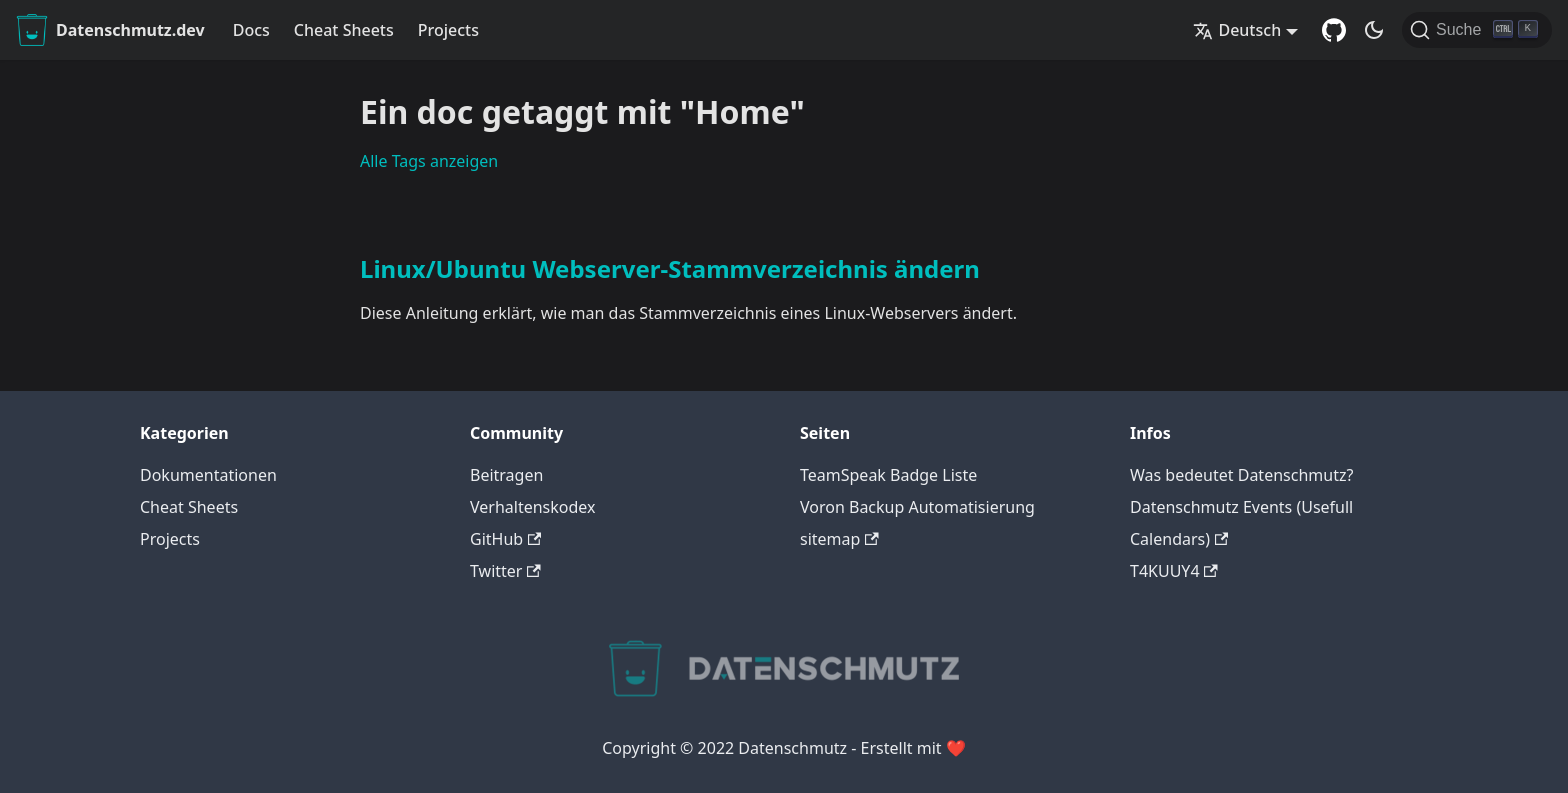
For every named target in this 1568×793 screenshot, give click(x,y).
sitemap (839, 539)
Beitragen (506, 475)
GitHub (505, 539)
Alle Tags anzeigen (429, 161)
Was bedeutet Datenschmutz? (1241, 475)
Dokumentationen (208, 475)
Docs (251, 30)
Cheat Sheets (344, 30)
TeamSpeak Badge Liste (888, 475)
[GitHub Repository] (1334, 30)
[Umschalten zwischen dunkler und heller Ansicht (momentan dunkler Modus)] (1374, 30)
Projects (448, 30)
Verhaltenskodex (533, 507)
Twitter (505, 571)
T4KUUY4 (1174, 571)
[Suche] (1477, 30)
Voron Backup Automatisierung (917, 507)
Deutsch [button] (1237, 30)
